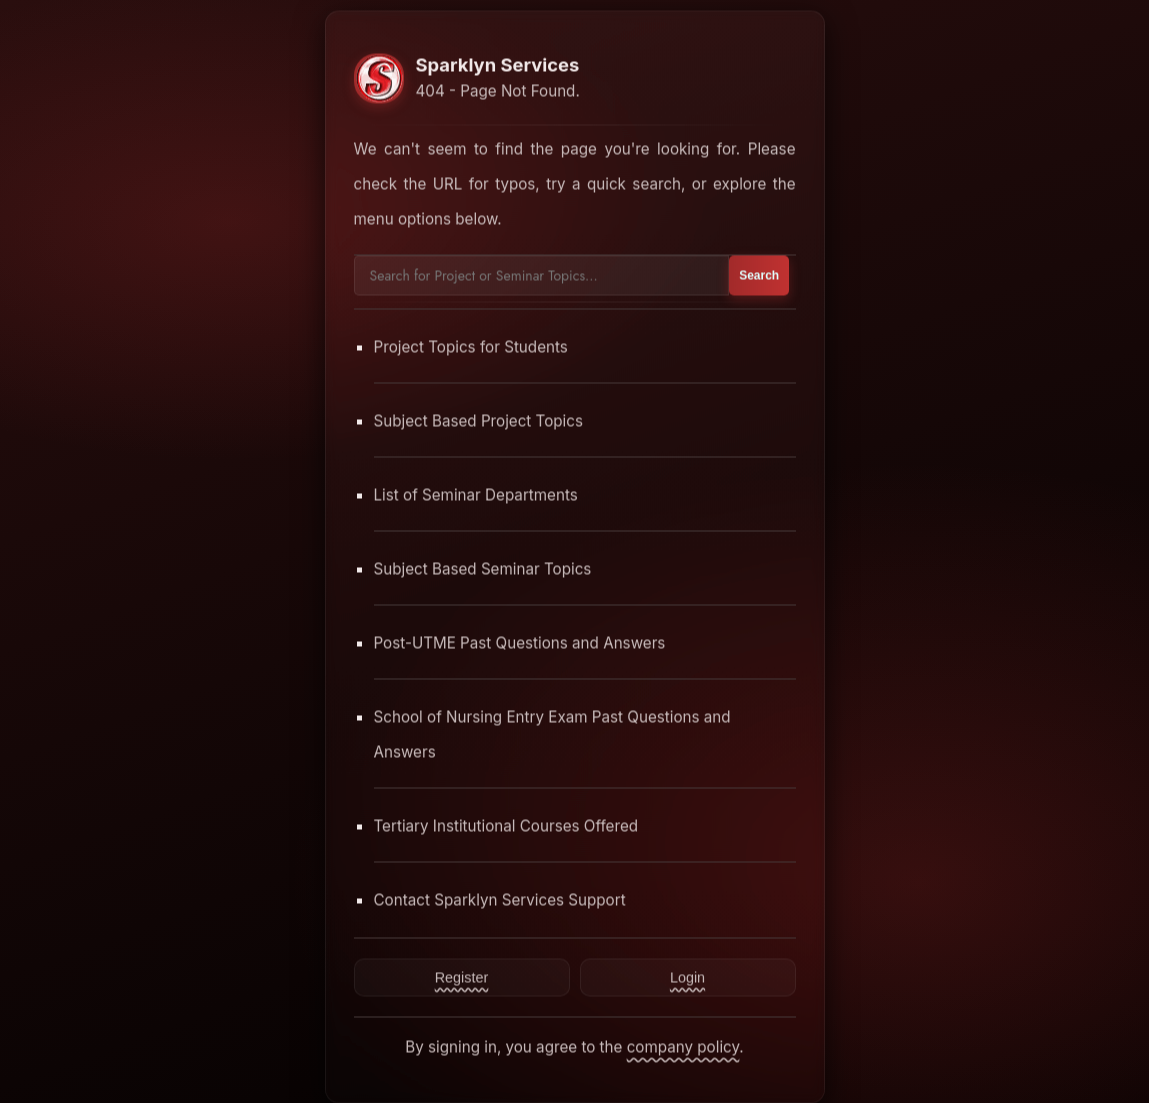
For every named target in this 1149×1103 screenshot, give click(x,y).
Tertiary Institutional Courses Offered (506, 825)
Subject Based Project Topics (479, 420)
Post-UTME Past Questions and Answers (520, 642)
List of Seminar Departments (476, 494)
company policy (683, 1046)
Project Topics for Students (471, 346)
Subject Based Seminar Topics (483, 568)
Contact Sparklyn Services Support (500, 899)
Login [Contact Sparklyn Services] (687, 977)
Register (462, 977)
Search (759, 275)
